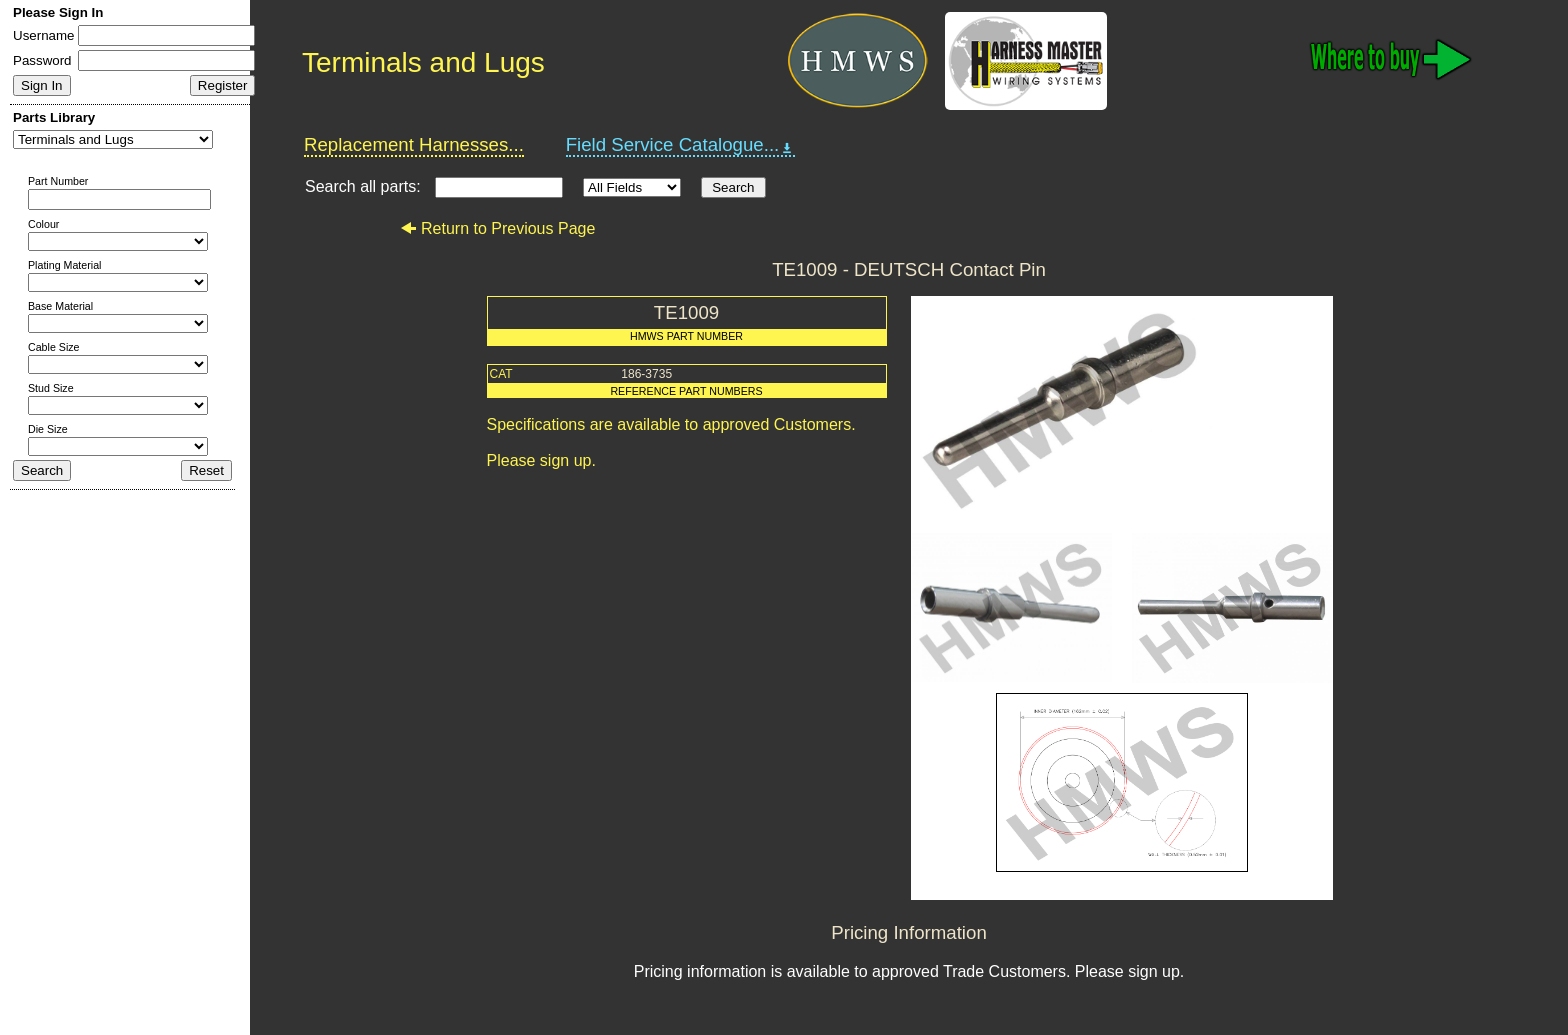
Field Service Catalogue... (681, 145)
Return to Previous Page (497, 228)
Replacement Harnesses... (414, 144)
